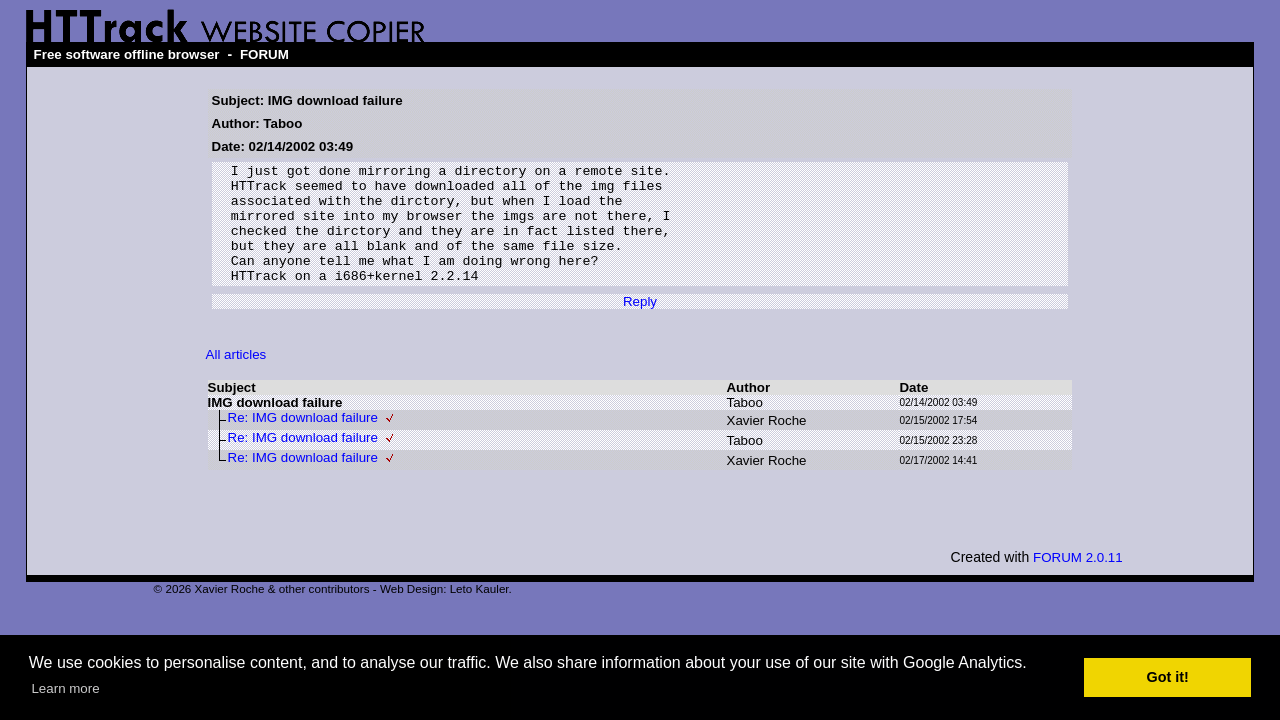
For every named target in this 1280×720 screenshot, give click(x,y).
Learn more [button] (65, 688)
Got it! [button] (1168, 677)
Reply (640, 325)
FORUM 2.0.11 (1078, 581)
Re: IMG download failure (303, 441)
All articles (236, 378)
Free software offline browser (127, 54)
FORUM (264, 54)
